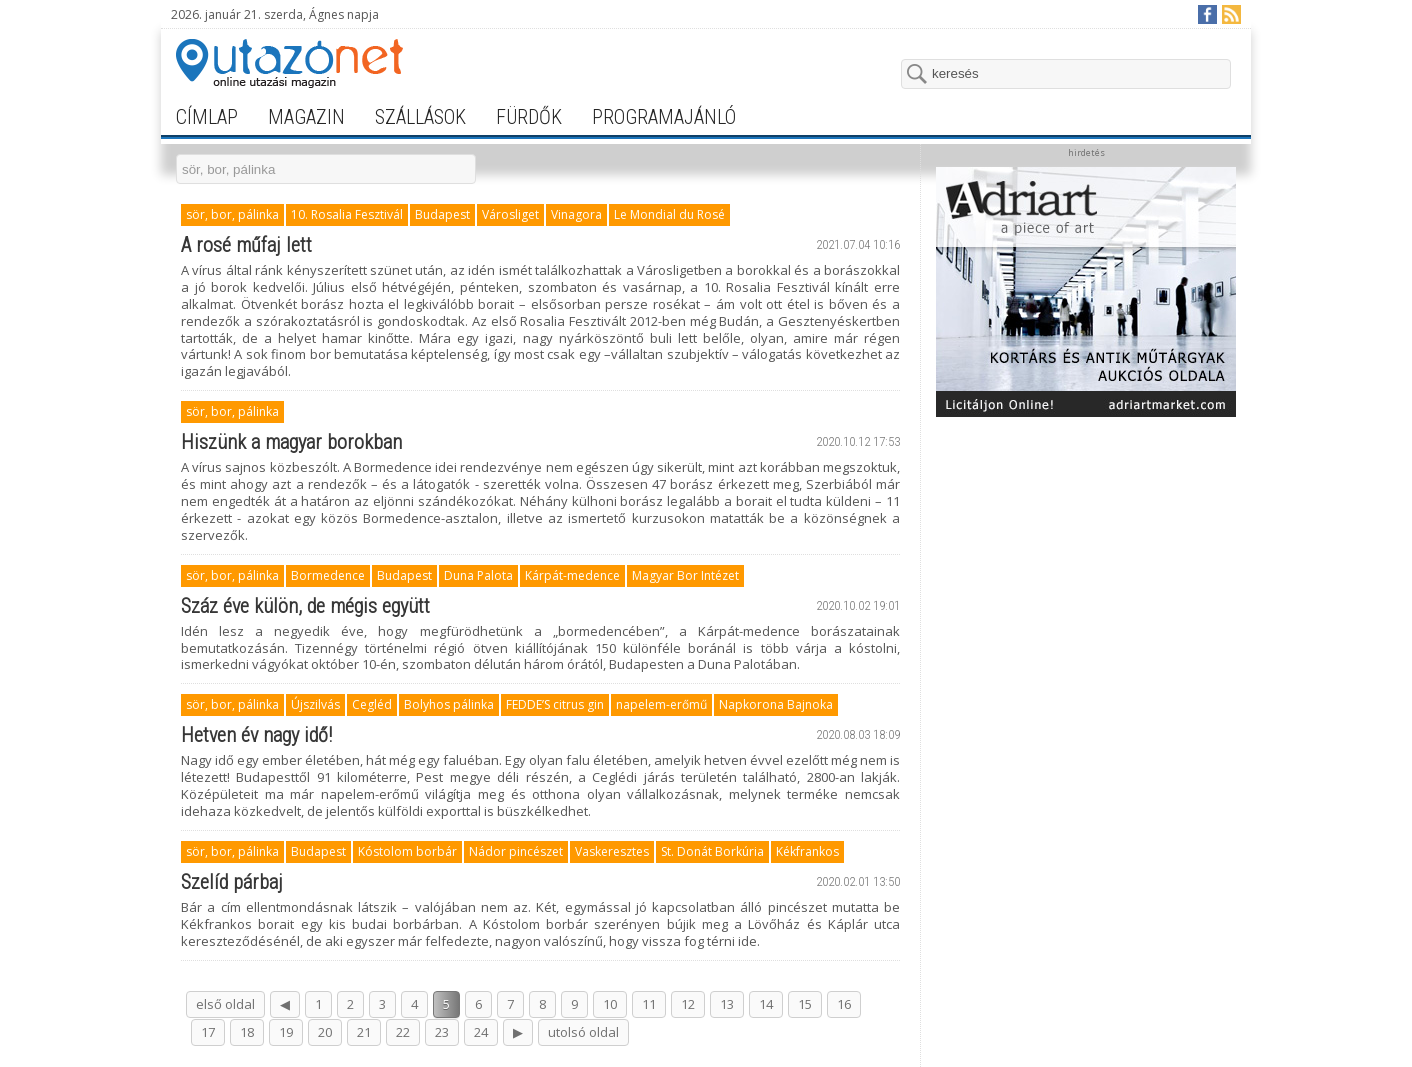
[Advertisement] (1086, 552)
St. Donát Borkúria (712, 851)
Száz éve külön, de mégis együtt (305, 606)
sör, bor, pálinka (232, 214)
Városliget (510, 214)
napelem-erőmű (661, 704)
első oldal (225, 1004)
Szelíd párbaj (232, 882)
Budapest (442, 214)
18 (247, 1032)
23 (442, 1032)
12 (688, 1004)
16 (844, 1004)
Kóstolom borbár (407, 851)
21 (364, 1032)
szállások (420, 117)
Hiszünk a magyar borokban (291, 442)
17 (208, 1032)
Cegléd (372, 704)
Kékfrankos (807, 851)
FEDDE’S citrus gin (555, 704)
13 (727, 1004)
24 (481, 1032)
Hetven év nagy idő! (256, 735)
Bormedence (328, 575)
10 (610, 1004)
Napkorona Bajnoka (776, 704)
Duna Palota (478, 575)
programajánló (664, 117)
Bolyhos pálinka (449, 704)
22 (403, 1032)
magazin (306, 117)
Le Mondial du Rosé (669, 214)
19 (286, 1032)
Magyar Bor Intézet (685, 575)
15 (805, 1004)
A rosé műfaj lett (246, 245)
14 (766, 1004)
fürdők (529, 117)
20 (325, 1032)
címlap (207, 117)
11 (649, 1004)
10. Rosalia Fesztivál (347, 214)
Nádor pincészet (516, 851)
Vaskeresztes (612, 851)
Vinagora (576, 214)
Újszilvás (315, 704)
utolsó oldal (583, 1032)
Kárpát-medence (572, 575)
